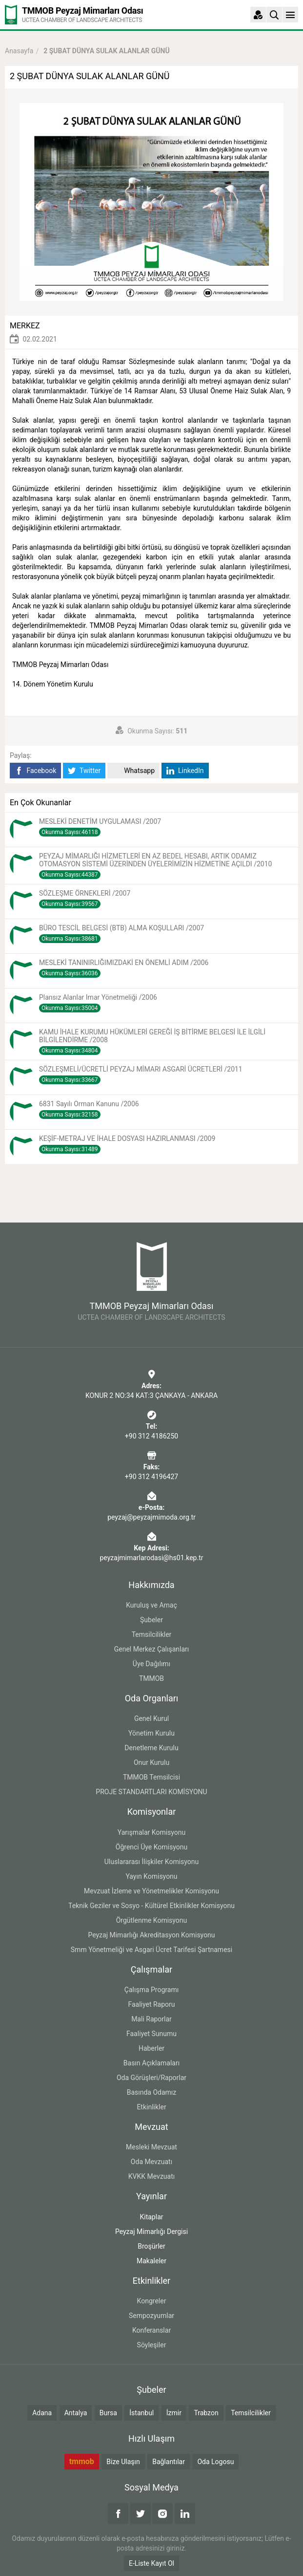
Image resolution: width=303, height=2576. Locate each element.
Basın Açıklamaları (151, 2063)
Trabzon (206, 2413)
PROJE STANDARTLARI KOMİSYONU (151, 1792)
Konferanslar (151, 2330)
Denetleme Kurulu (151, 1748)
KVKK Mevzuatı (151, 2176)
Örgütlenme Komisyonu (151, 1920)
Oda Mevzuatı (151, 2162)
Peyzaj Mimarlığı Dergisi (151, 2231)
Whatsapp (133, 771)
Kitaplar (151, 2217)
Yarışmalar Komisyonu (152, 1832)
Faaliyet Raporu (151, 2004)
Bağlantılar (168, 2462)
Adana (42, 2413)
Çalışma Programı (151, 1990)
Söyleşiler (151, 2345)
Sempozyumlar (151, 2315)
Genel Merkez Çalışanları (151, 1649)
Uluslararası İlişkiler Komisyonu (151, 1862)
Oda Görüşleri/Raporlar (151, 2078)
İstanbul (141, 2413)
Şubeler (151, 1620)
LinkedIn (185, 771)
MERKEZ (25, 325)
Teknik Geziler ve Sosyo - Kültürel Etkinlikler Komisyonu (151, 1906)
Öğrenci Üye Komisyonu (151, 1847)
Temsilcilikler (152, 1634)
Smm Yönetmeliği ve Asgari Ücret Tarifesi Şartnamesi (151, 1949)
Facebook (35, 771)
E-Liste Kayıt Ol (151, 2563)
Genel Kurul (151, 1718)
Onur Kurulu (151, 1762)
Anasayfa (19, 51)
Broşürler (151, 2246)
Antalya (75, 2413)
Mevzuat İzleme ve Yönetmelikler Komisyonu (151, 1891)
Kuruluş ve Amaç (151, 1605)
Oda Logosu (215, 2462)
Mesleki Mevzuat (151, 2147)
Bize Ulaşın (123, 2462)
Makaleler (151, 2261)
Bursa (108, 2413)
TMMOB (151, 1678)
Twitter (84, 771)
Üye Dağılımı (151, 1664)
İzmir (174, 2413)
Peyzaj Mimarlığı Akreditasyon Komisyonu (151, 1935)
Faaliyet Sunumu (151, 2034)
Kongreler (151, 2301)
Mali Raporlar (151, 2019)
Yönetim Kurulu (151, 1733)
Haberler (151, 2048)
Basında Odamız (152, 2092)
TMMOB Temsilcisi (151, 1777)
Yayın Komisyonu (151, 1876)
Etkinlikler (151, 2107)
